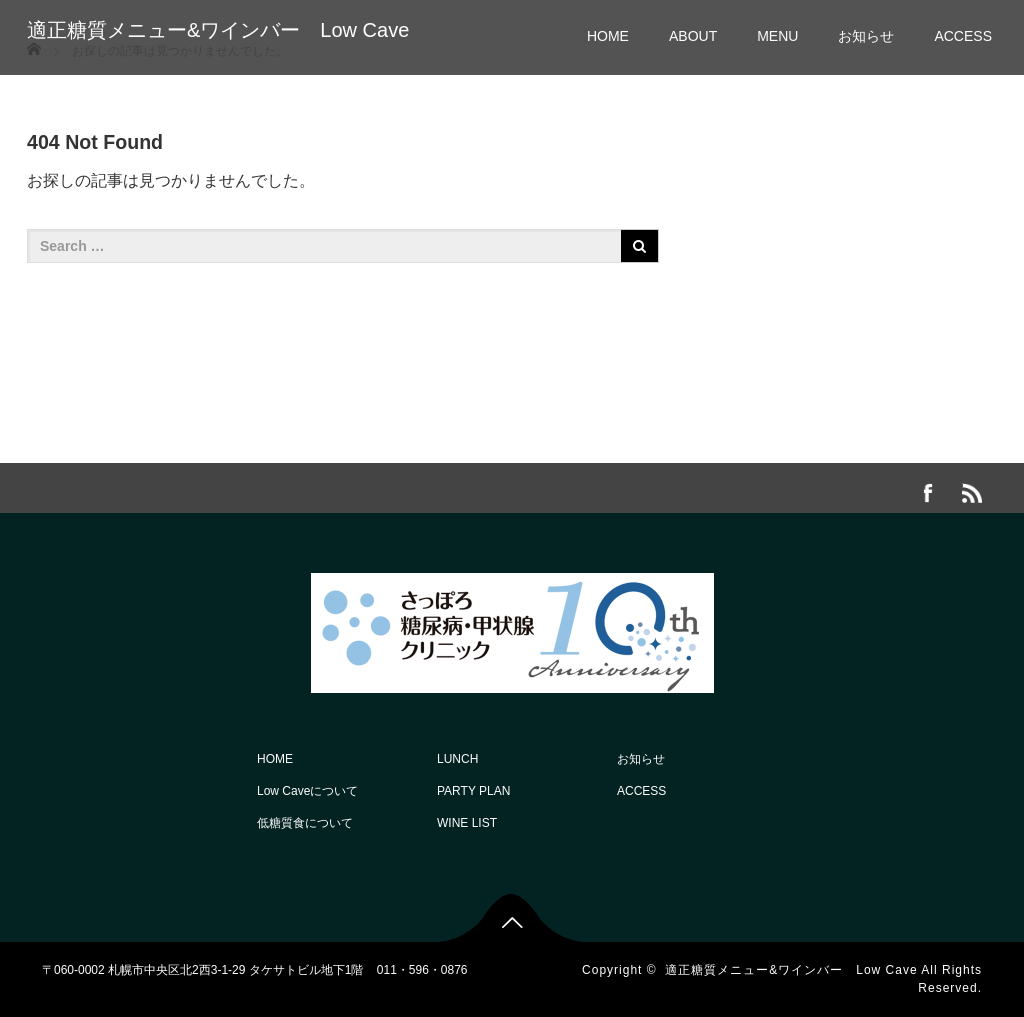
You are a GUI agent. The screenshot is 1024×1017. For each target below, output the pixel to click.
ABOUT (693, 36)
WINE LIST (467, 823)
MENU (777, 36)
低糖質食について (305, 823)
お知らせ (866, 36)
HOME (608, 36)
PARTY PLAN (473, 791)
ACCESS (963, 36)
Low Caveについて (307, 791)
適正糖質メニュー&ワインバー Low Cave (218, 30)
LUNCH (457, 759)
